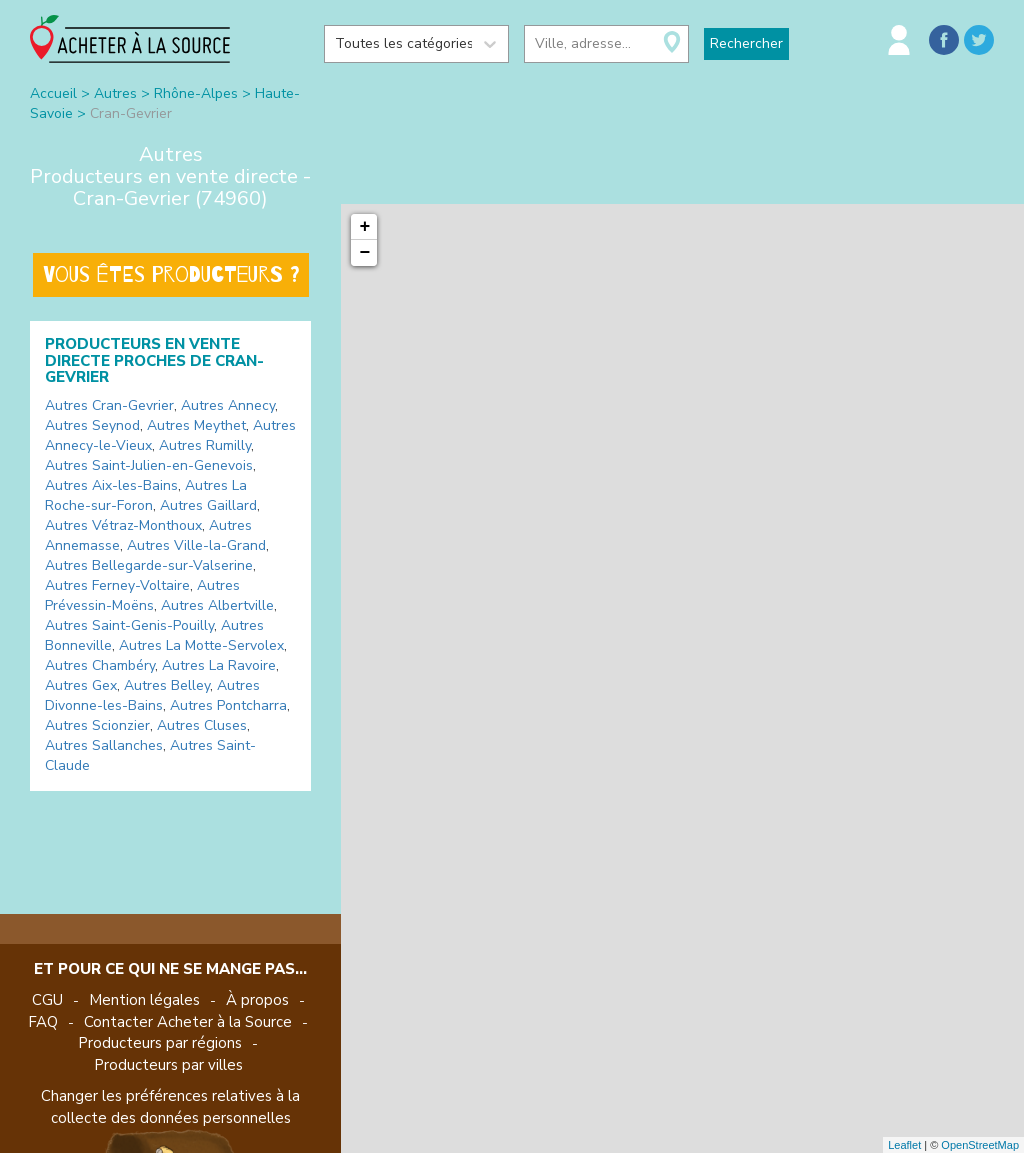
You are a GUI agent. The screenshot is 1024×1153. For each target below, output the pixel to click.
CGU (47, 1000)
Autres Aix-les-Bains (111, 485)
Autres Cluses (202, 725)
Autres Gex (81, 685)
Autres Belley (167, 685)
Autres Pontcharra (228, 705)
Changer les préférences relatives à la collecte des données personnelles (170, 1106)
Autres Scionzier (97, 725)
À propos (257, 1000)
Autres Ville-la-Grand (196, 545)
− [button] (365, 253)
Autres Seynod (92, 425)
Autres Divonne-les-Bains (152, 695)
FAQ (43, 1022)
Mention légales (144, 1000)
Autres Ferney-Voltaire (117, 585)
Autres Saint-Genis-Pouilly (129, 625)
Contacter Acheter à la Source (188, 1022)
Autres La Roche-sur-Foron (146, 495)
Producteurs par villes (168, 1065)
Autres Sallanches (104, 745)
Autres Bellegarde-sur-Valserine (149, 565)
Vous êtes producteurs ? (171, 275)
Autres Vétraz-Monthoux (123, 525)
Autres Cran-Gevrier (109, 405)
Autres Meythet (196, 425)
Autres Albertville (217, 605)
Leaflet (904, 1145)
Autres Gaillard (208, 505)
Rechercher (746, 43)
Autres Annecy (228, 405)
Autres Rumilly (205, 445)
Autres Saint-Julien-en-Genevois (149, 465)
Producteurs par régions (160, 1043)
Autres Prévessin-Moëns (142, 595)
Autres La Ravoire (219, 665)
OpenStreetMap (980, 1145)
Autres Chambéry (100, 665)
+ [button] (365, 227)
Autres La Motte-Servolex (201, 645)
